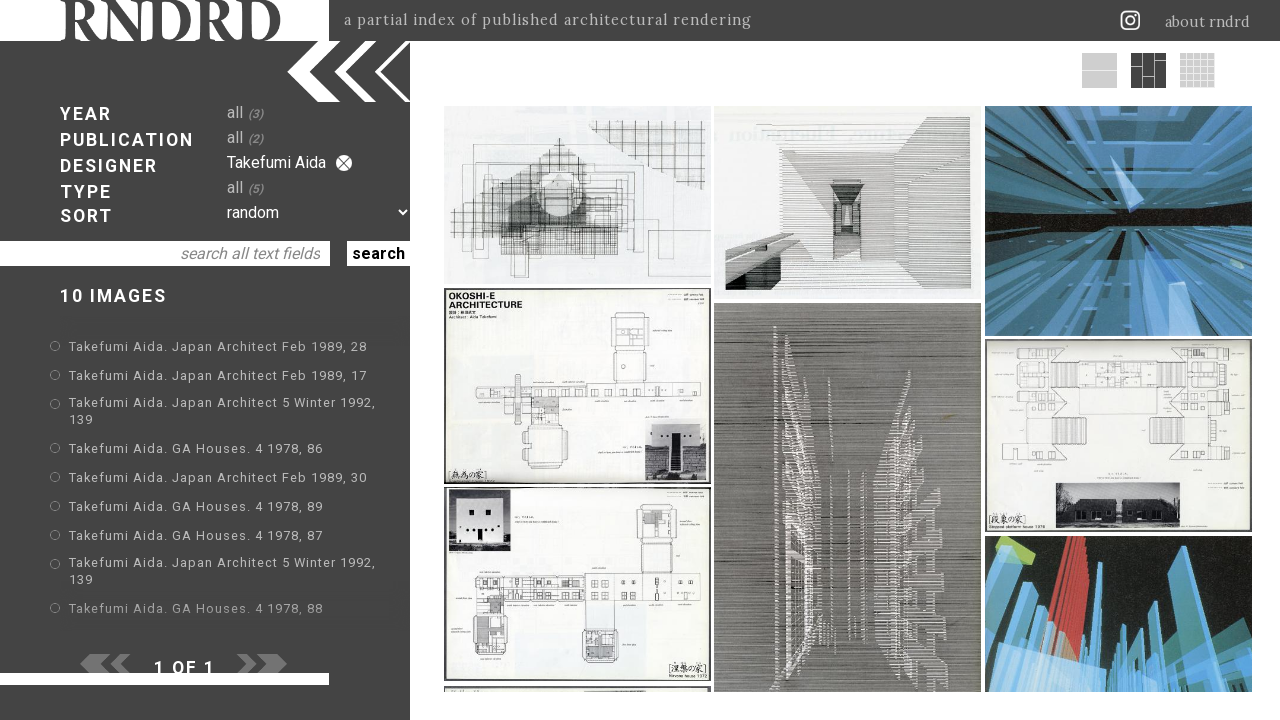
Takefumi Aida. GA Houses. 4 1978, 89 (196, 506)
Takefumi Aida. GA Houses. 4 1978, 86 (196, 448)
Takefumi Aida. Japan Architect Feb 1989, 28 (218, 346)
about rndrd (1207, 22)
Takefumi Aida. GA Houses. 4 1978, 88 (196, 608)
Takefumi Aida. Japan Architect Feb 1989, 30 (218, 477)
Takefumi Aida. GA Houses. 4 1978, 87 (196, 535)
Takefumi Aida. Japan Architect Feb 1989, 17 (218, 375)
